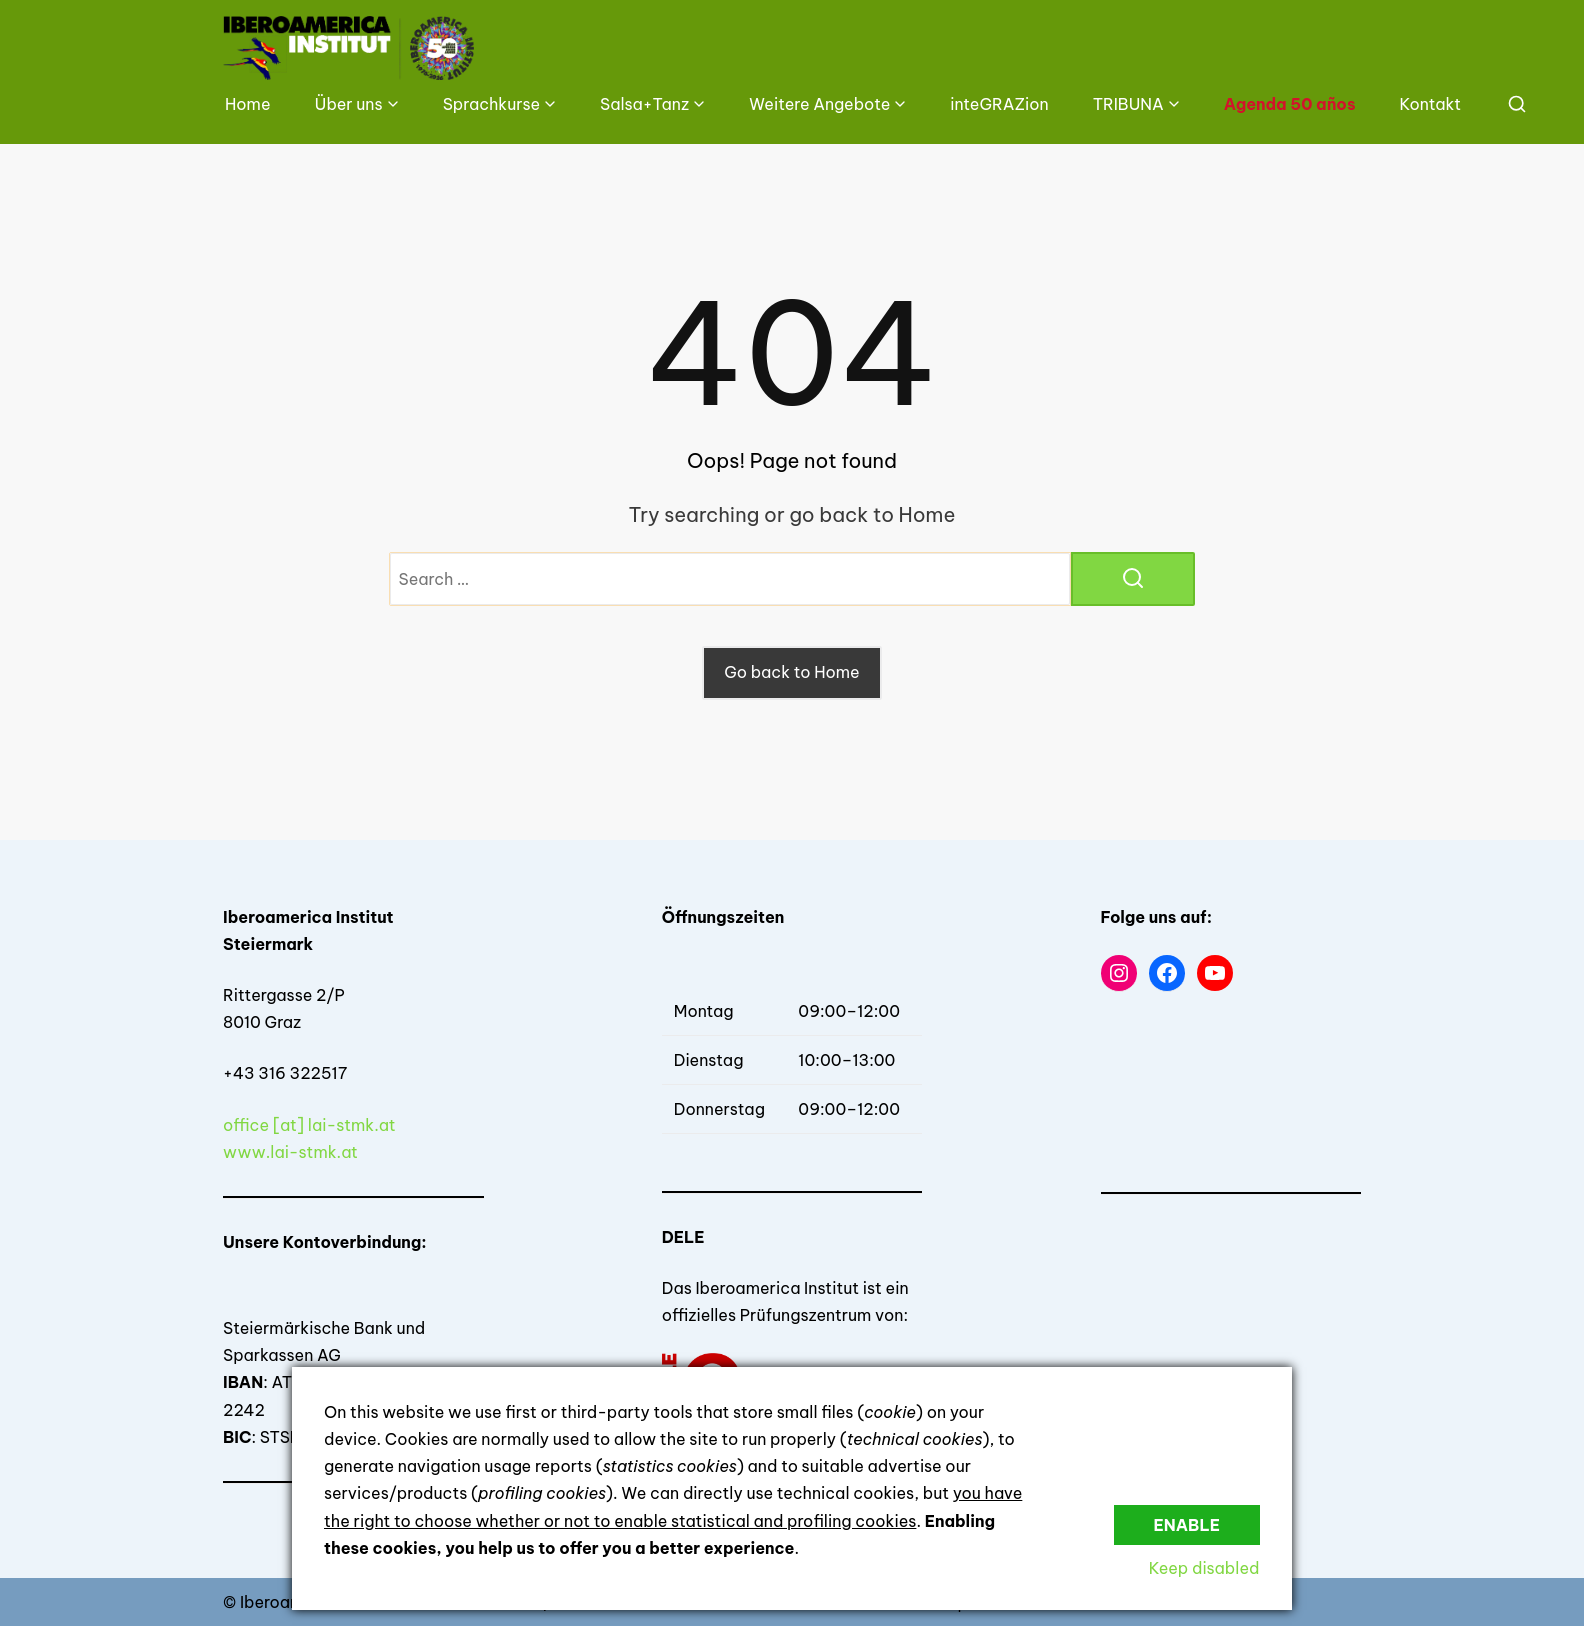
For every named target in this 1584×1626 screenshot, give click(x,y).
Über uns (349, 104)
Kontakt (1430, 104)
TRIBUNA (1128, 104)
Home (248, 104)
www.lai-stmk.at (290, 1152)
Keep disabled (1204, 1568)
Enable (1187, 1524)
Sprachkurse (491, 104)
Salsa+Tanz (644, 104)
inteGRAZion (999, 104)
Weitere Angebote (819, 104)
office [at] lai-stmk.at (309, 1125)
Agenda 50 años (1290, 104)
